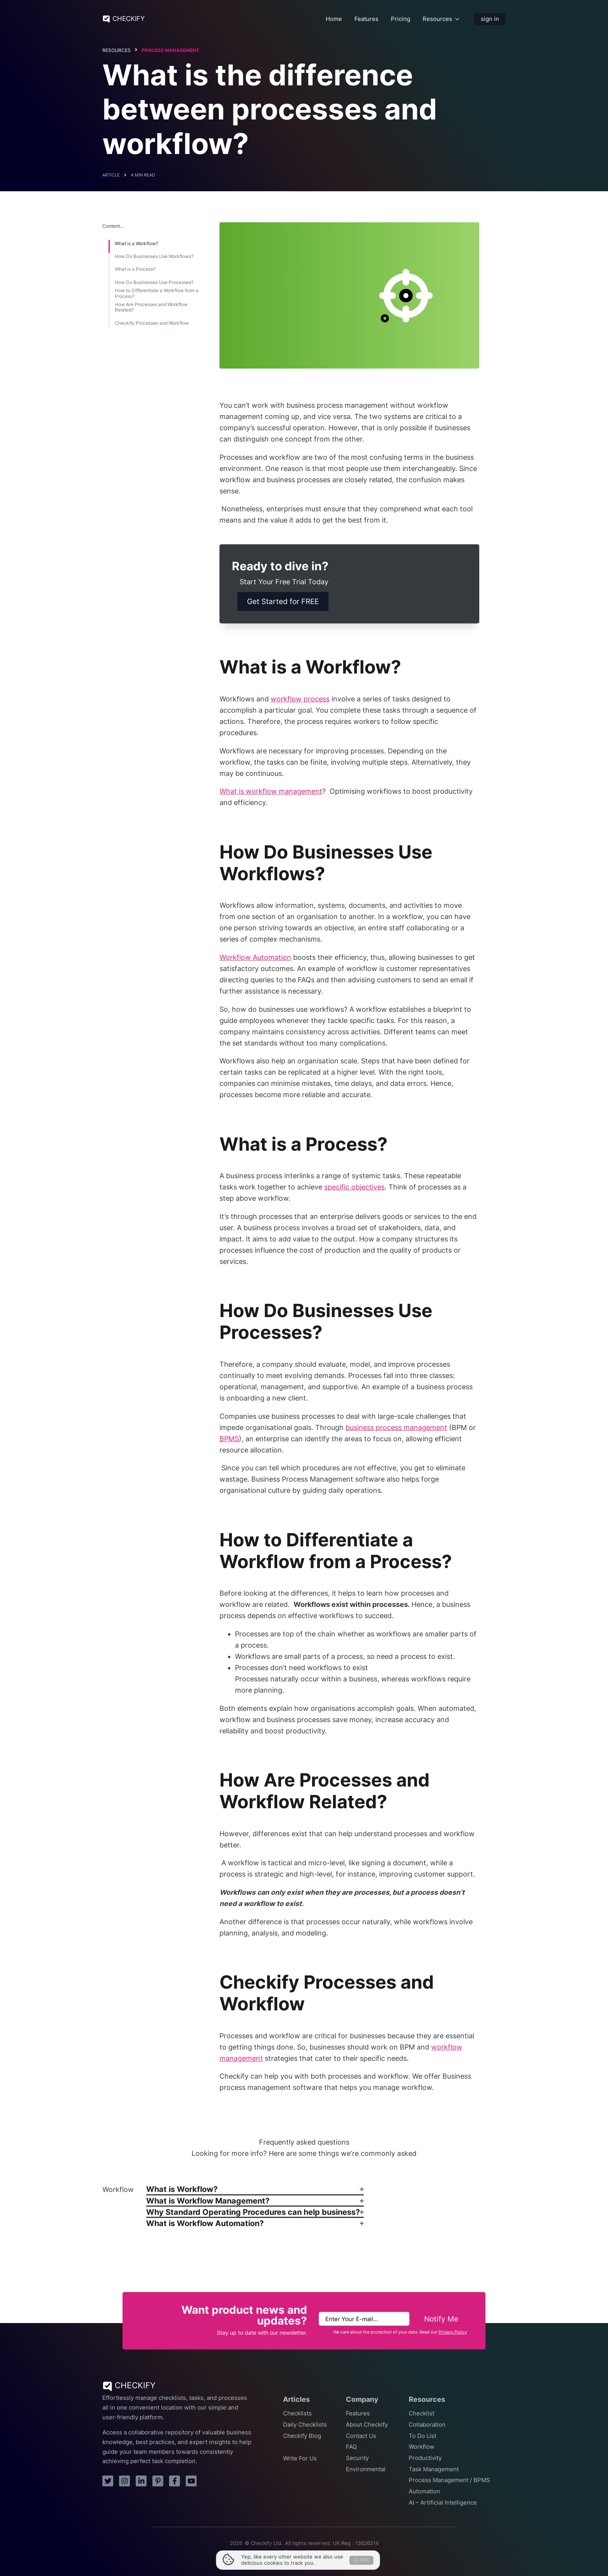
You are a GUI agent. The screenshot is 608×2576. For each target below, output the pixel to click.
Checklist (421, 2413)
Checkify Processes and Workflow (152, 323)
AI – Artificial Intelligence (443, 2502)
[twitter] (107, 2481)
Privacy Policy (453, 2332)
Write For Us (300, 2458)
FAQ (351, 2446)
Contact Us (361, 2435)
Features (366, 19)
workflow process (300, 699)
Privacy (315, 2552)
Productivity (425, 2458)
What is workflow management (270, 791)
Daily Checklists (305, 2424)
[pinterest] (157, 2481)
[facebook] (174, 2481)
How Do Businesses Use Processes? (154, 282)
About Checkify (367, 2424)
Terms (291, 2552)
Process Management (170, 50)
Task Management (434, 2469)
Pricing (400, 19)
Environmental (365, 2469)
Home (334, 19)
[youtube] (191, 2481)
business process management (396, 1427)
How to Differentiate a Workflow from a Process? (157, 293)
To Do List (422, 2435)
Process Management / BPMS (449, 2480)
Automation (424, 2491)
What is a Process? (135, 269)
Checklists (297, 2413)
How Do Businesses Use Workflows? (154, 256)
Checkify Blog (302, 2435)
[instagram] (124, 2481)
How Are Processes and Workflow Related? (151, 307)
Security (357, 2458)
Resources (437, 19)
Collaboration (427, 2424)
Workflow (421, 2446)
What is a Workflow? (136, 243)
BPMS (229, 1439)
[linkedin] (141, 2481)
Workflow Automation (255, 957)
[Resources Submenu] (457, 19)
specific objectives (354, 1187)
